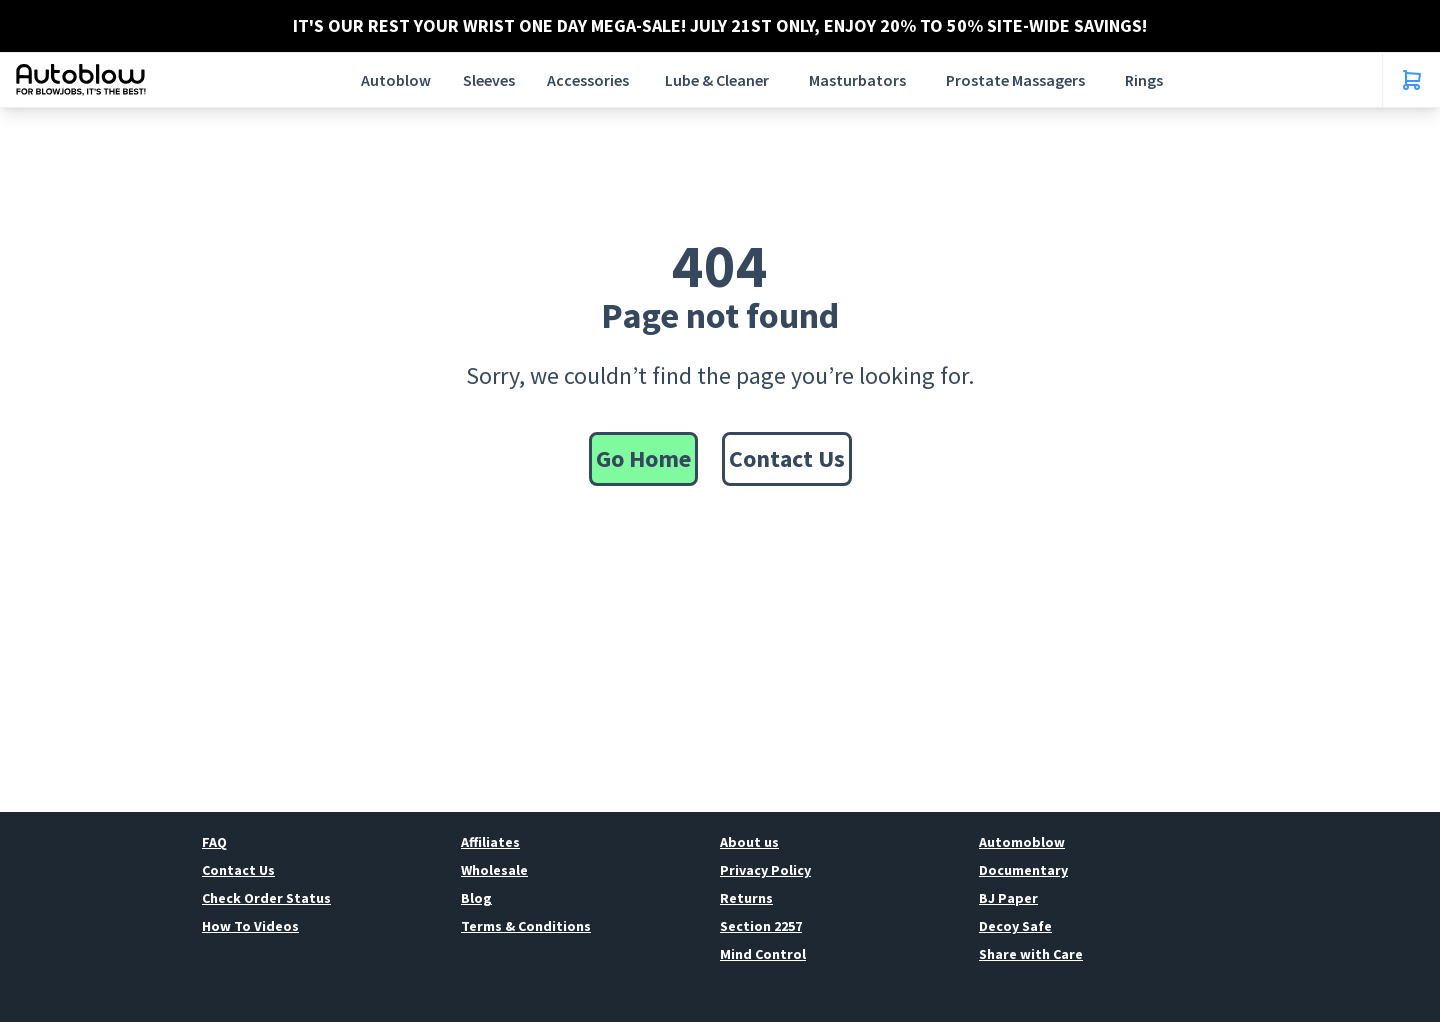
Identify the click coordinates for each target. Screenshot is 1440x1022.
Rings (1144, 80)
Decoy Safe (1015, 926)
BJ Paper (1008, 898)
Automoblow (1022, 842)
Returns (746, 898)
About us (749, 842)
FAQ (214, 842)
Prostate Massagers (1015, 80)
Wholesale (494, 870)
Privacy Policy (765, 870)
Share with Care (1031, 954)
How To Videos (250, 926)
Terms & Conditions (526, 926)
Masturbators (857, 80)
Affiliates (490, 842)
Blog (476, 898)
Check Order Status (266, 898)
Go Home (643, 458)
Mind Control (763, 954)
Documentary (1023, 870)
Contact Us (787, 458)
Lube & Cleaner (717, 80)
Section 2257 (761, 926)
